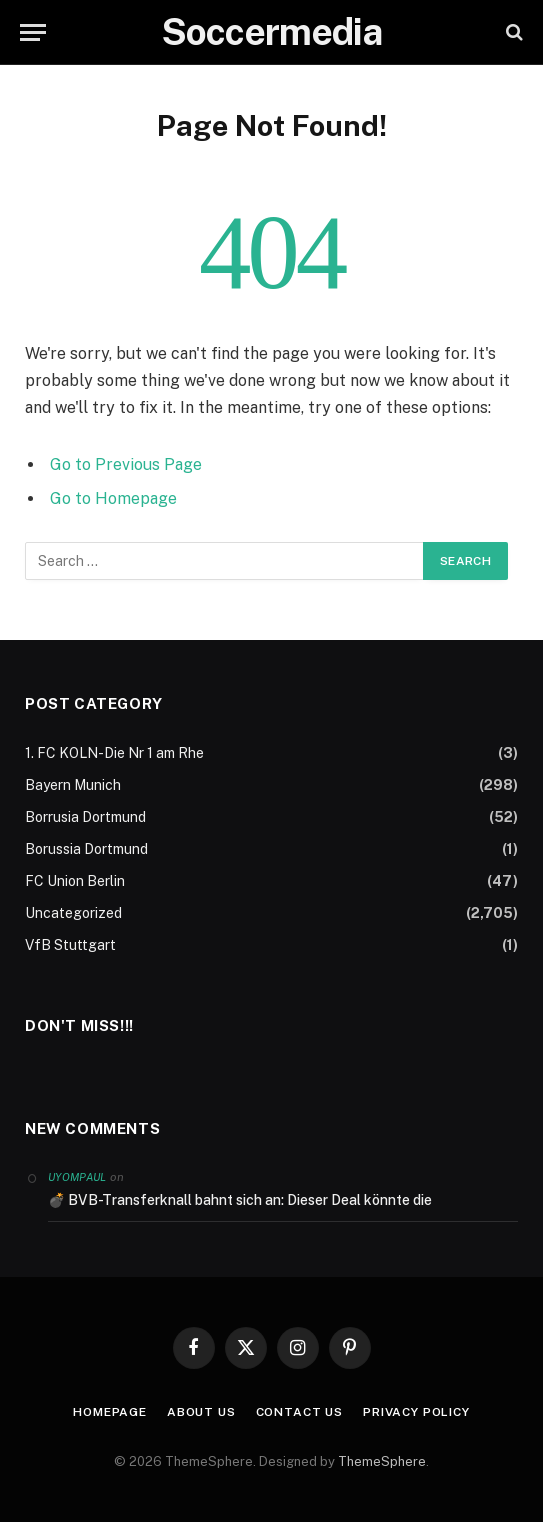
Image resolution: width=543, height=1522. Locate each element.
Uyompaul (77, 1177)
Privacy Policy (416, 1412)
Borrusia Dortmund (85, 817)
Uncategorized (73, 913)
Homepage (110, 1412)
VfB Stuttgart (70, 945)
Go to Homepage (113, 498)
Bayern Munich (73, 785)
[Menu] (33, 32)
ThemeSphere (382, 1461)
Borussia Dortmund (86, 849)
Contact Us (299, 1412)
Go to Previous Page (126, 464)
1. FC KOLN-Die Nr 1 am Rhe (114, 753)
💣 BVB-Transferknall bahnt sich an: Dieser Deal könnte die (240, 1200)
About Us (201, 1412)
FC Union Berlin (75, 881)
